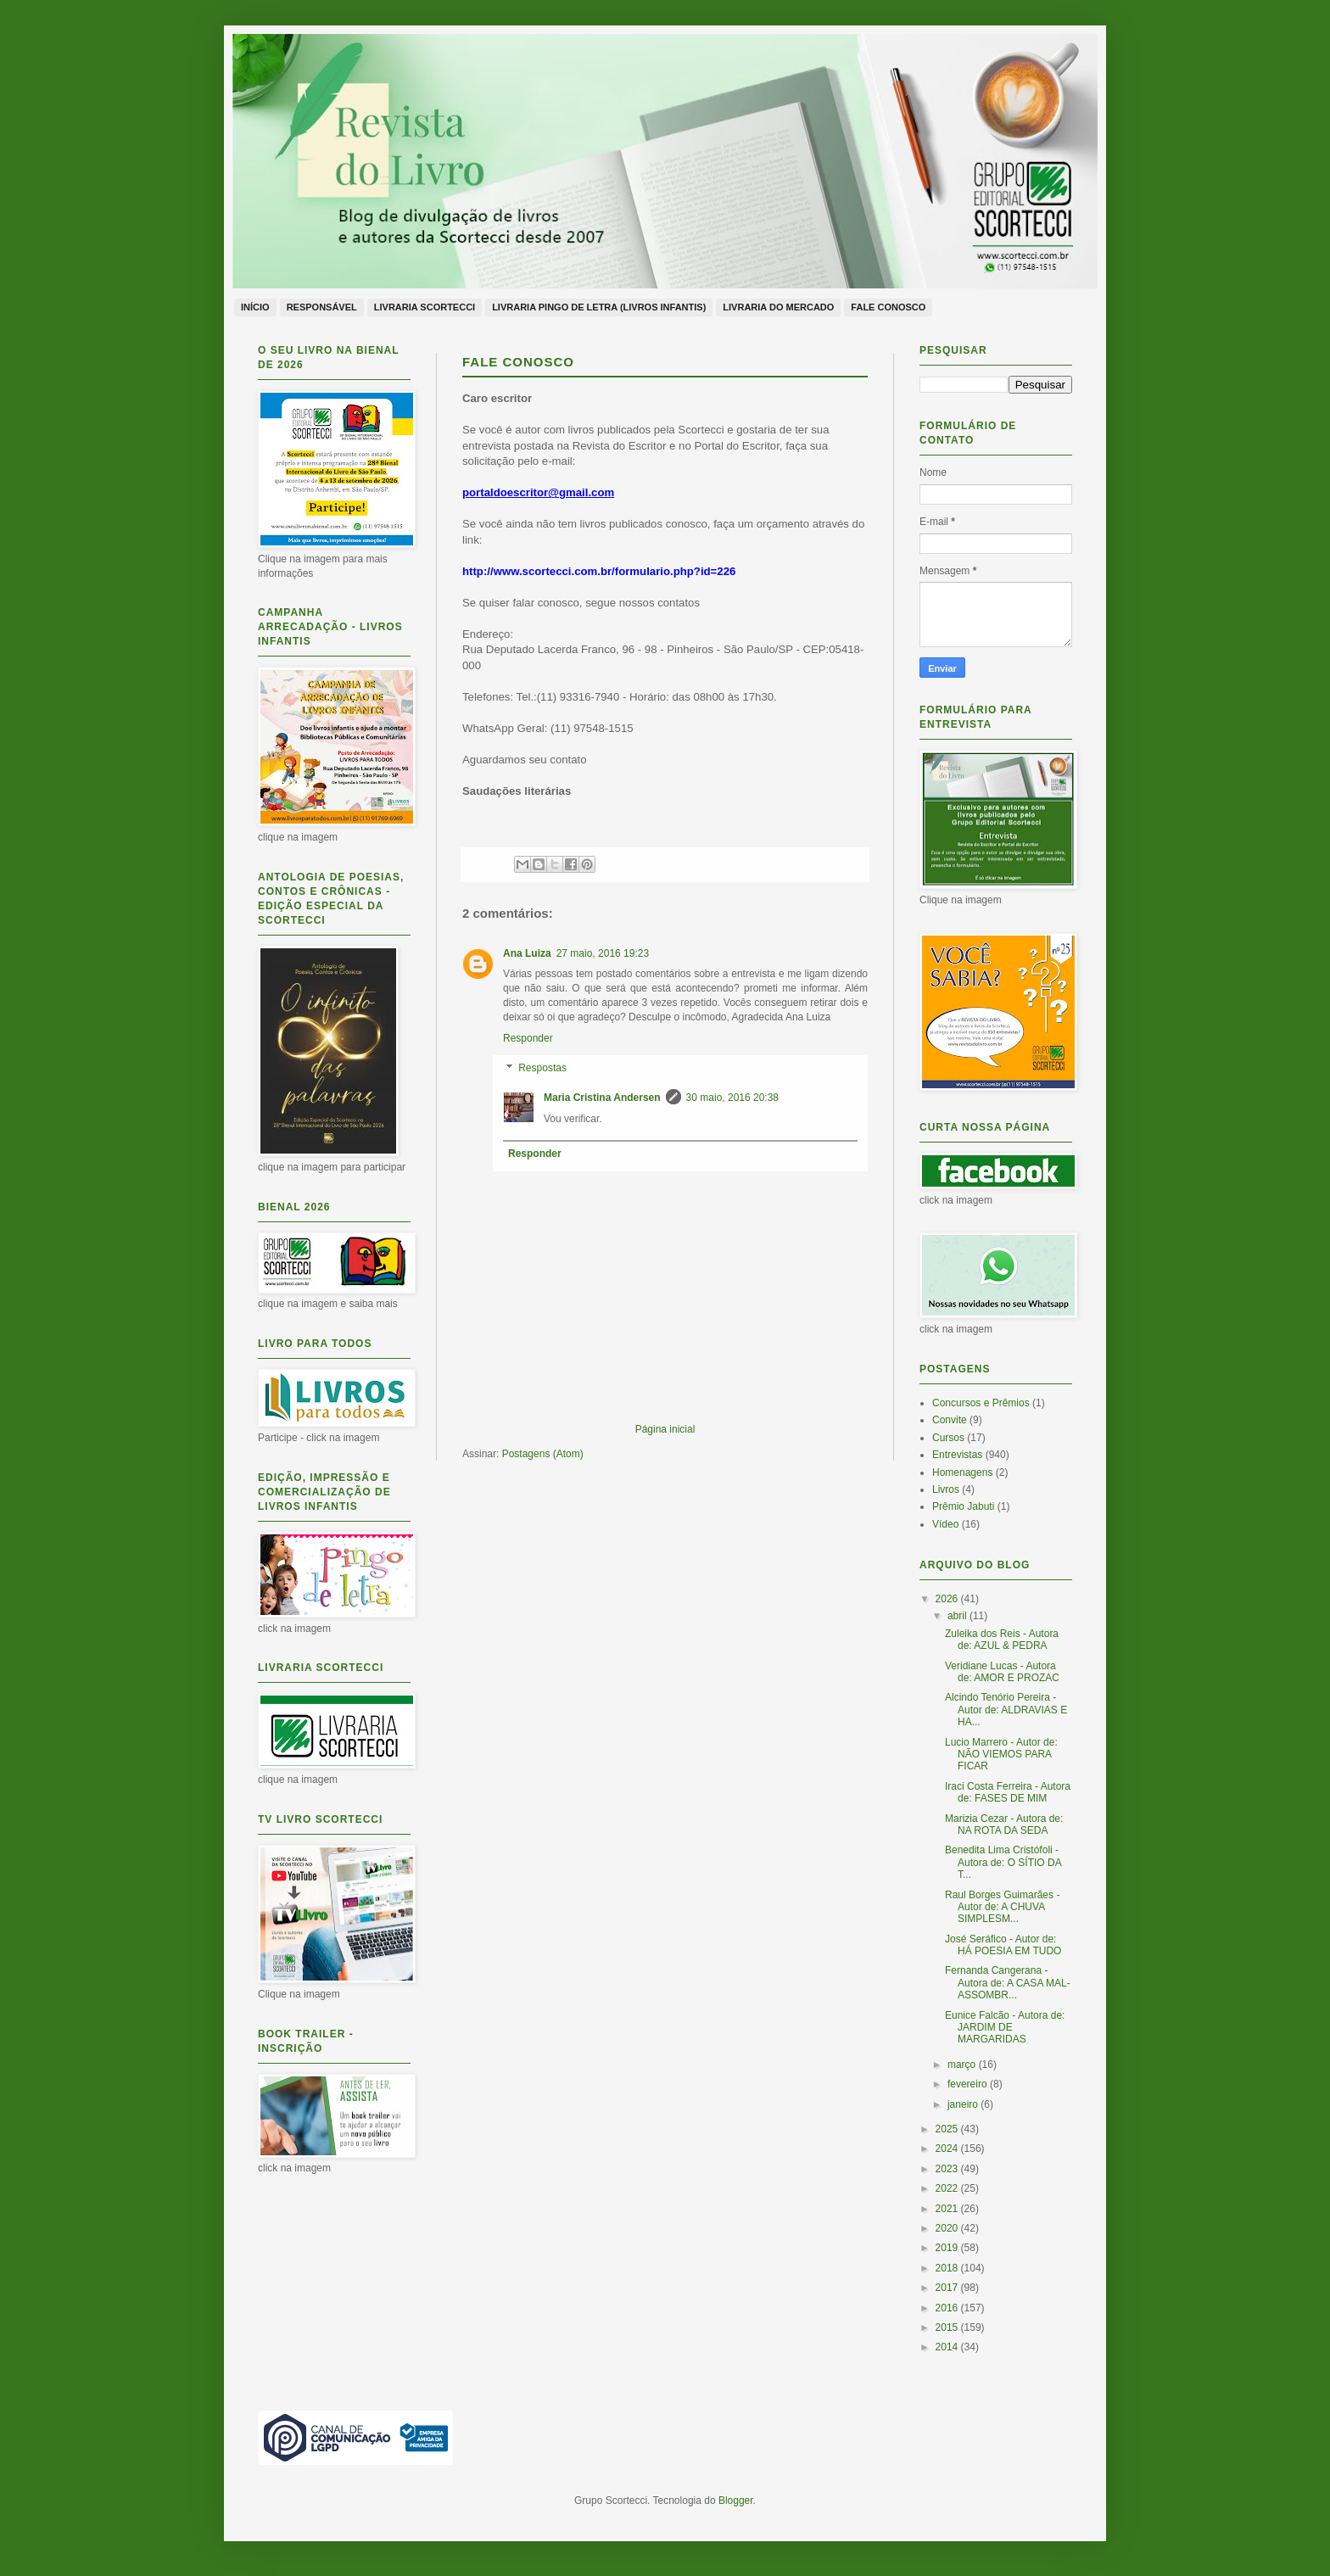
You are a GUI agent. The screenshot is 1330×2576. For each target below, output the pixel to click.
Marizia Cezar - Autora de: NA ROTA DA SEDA (1004, 1824)
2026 (948, 1599)
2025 (948, 2129)
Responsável (322, 307)
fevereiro (968, 2084)
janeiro (964, 2104)
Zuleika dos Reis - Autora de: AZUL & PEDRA (1002, 1639)
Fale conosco (888, 307)
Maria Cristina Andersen (602, 1098)
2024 (948, 2148)
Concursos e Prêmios (981, 1403)
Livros (945, 1489)
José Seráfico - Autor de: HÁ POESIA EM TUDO (1003, 1945)
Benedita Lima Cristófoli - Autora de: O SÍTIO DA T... (1003, 1862)
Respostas (542, 1069)
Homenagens (962, 1472)
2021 (948, 2209)
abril (958, 1616)
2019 (948, 2248)
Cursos (948, 1438)
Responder (528, 1038)
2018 (948, 2268)
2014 (948, 2347)
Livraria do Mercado (778, 307)
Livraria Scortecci (424, 307)
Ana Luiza (527, 953)
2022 (948, 2188)
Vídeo (945, 1524)
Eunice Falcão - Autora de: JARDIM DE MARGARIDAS (1005, 2027)
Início (255, 307)
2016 (948, 2308)
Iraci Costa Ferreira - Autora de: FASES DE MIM (1007, 1792)
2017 (948, 2288)
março (963, 2064)
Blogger (735, 2500)
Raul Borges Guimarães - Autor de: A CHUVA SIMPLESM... (1002, 1907)
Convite (949, 1420)
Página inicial (665, 1429)
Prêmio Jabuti (963, 1506)
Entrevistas (957, 1455)
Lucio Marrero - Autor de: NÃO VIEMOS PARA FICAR (1001, 1754)
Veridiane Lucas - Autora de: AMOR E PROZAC (1002, 1672)
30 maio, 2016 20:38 (732, 1098)
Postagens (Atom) (543, 1454)
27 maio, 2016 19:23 (602, 953)
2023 (948, 2169)
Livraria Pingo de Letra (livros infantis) (599, 307)
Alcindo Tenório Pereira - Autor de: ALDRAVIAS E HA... (1006, 1709)
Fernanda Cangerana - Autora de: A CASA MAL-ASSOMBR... (1007, 1982)
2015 (948, 2327)
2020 (948, 2228)
